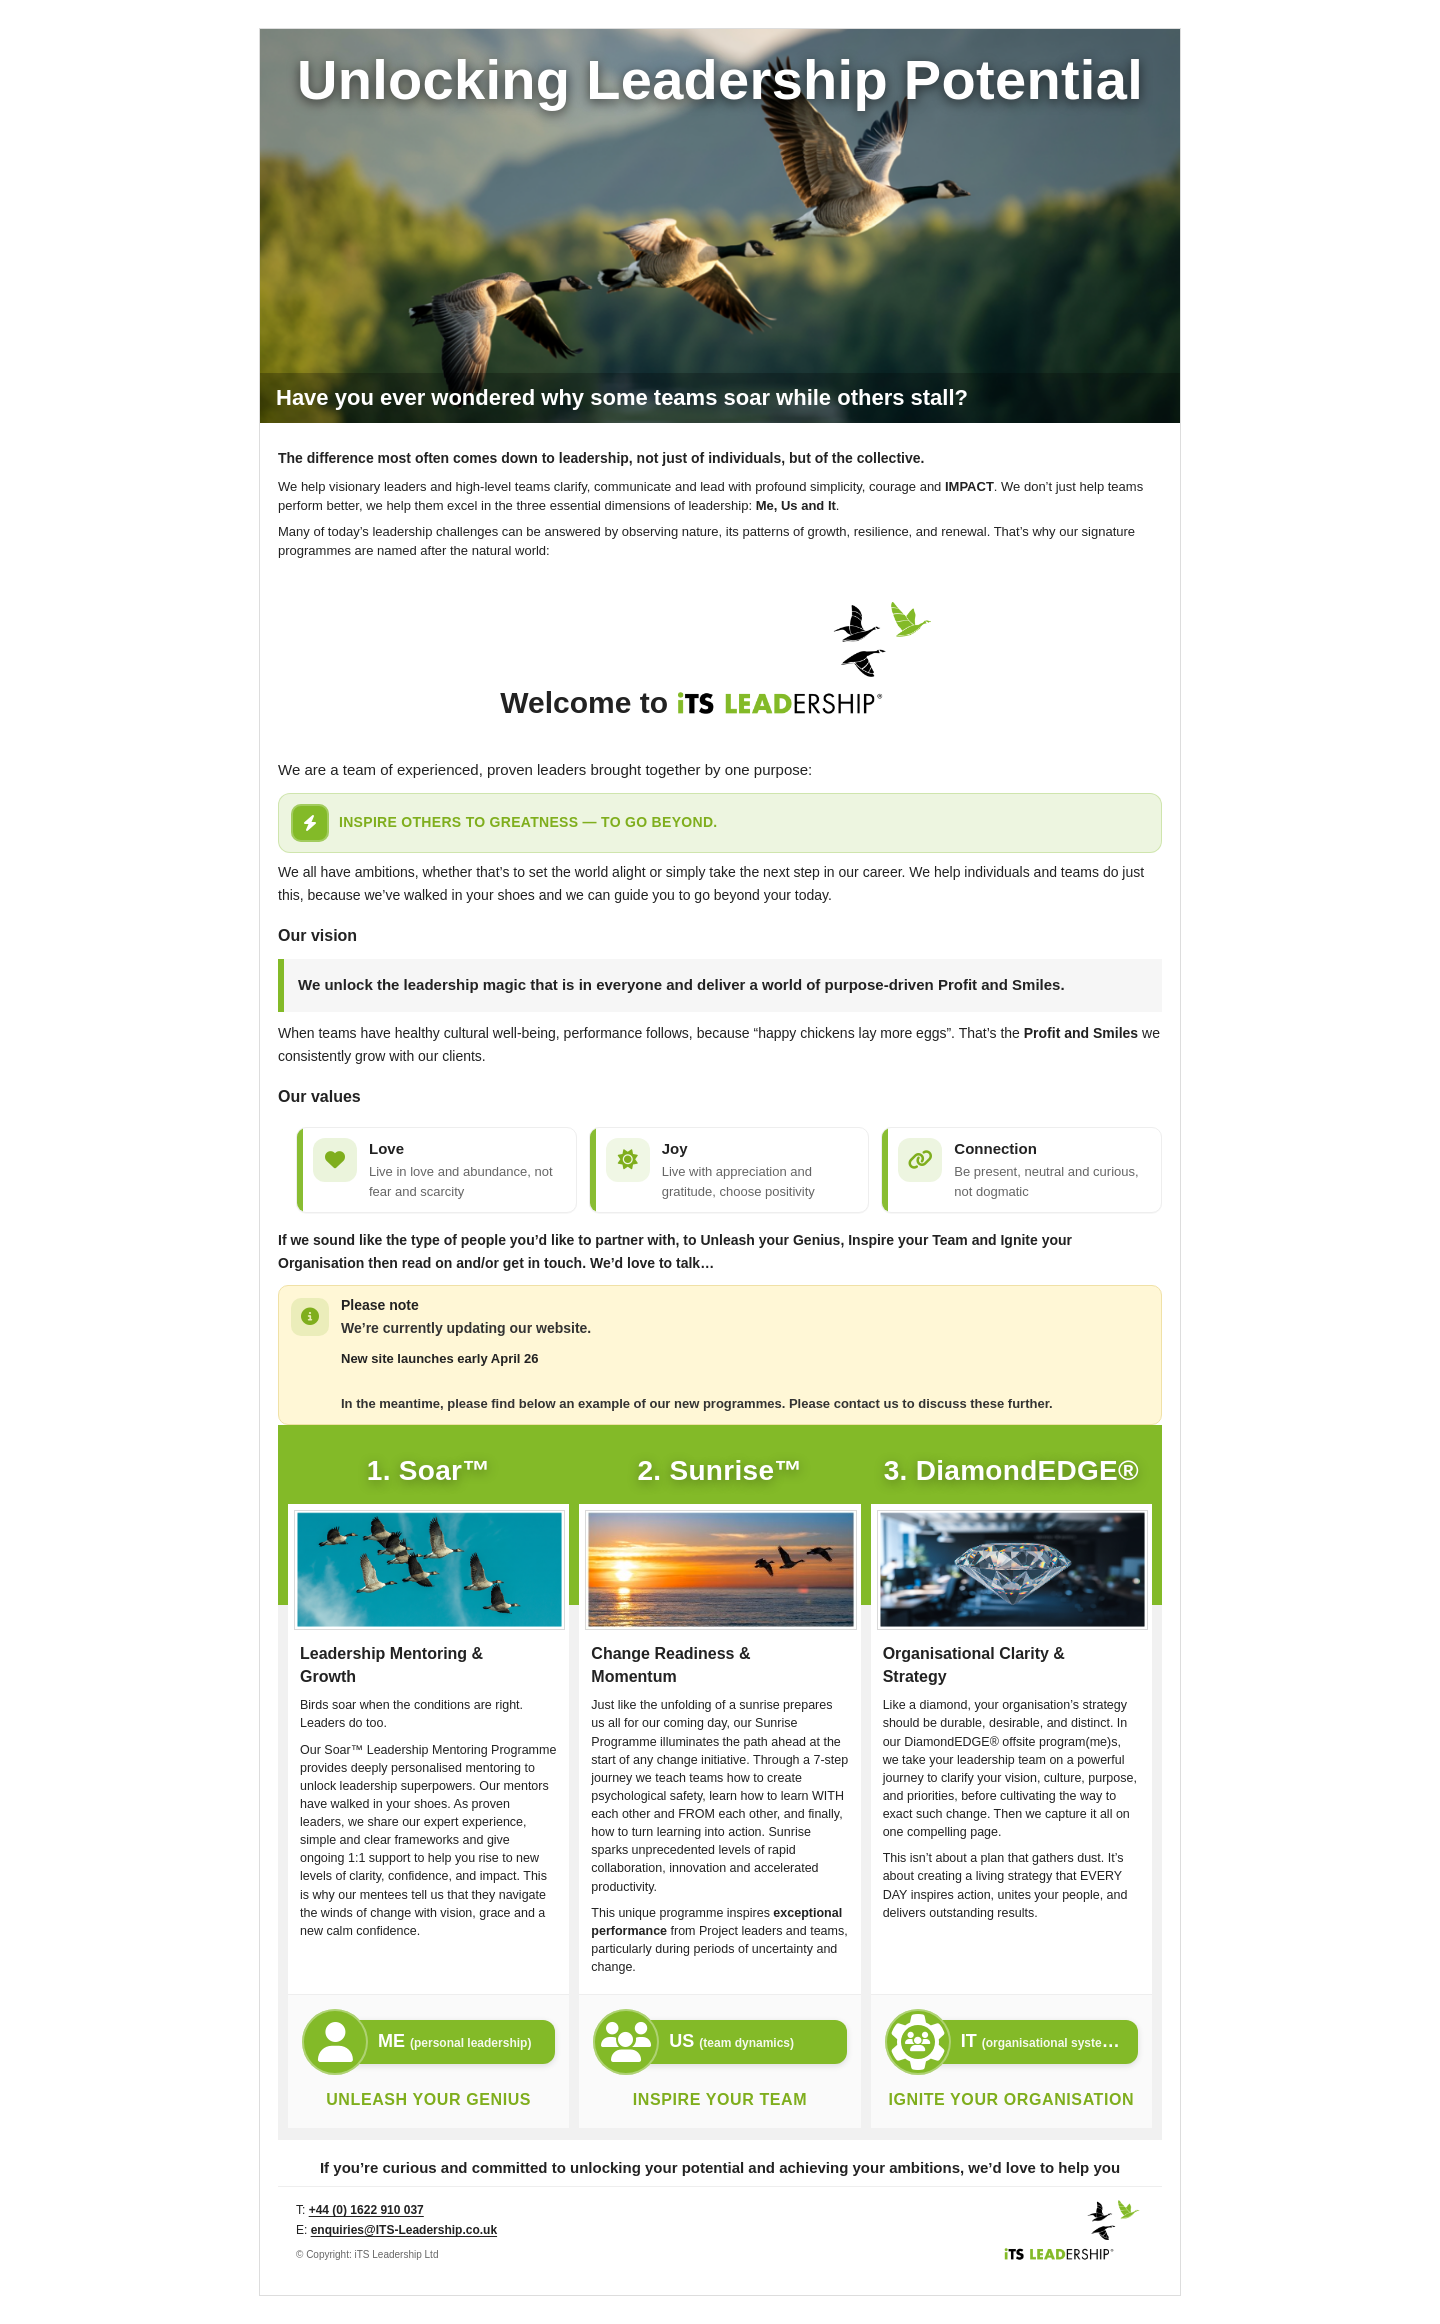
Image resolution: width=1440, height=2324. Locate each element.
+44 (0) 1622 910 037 (366, 2210)
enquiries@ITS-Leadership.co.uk (404, 2230)
